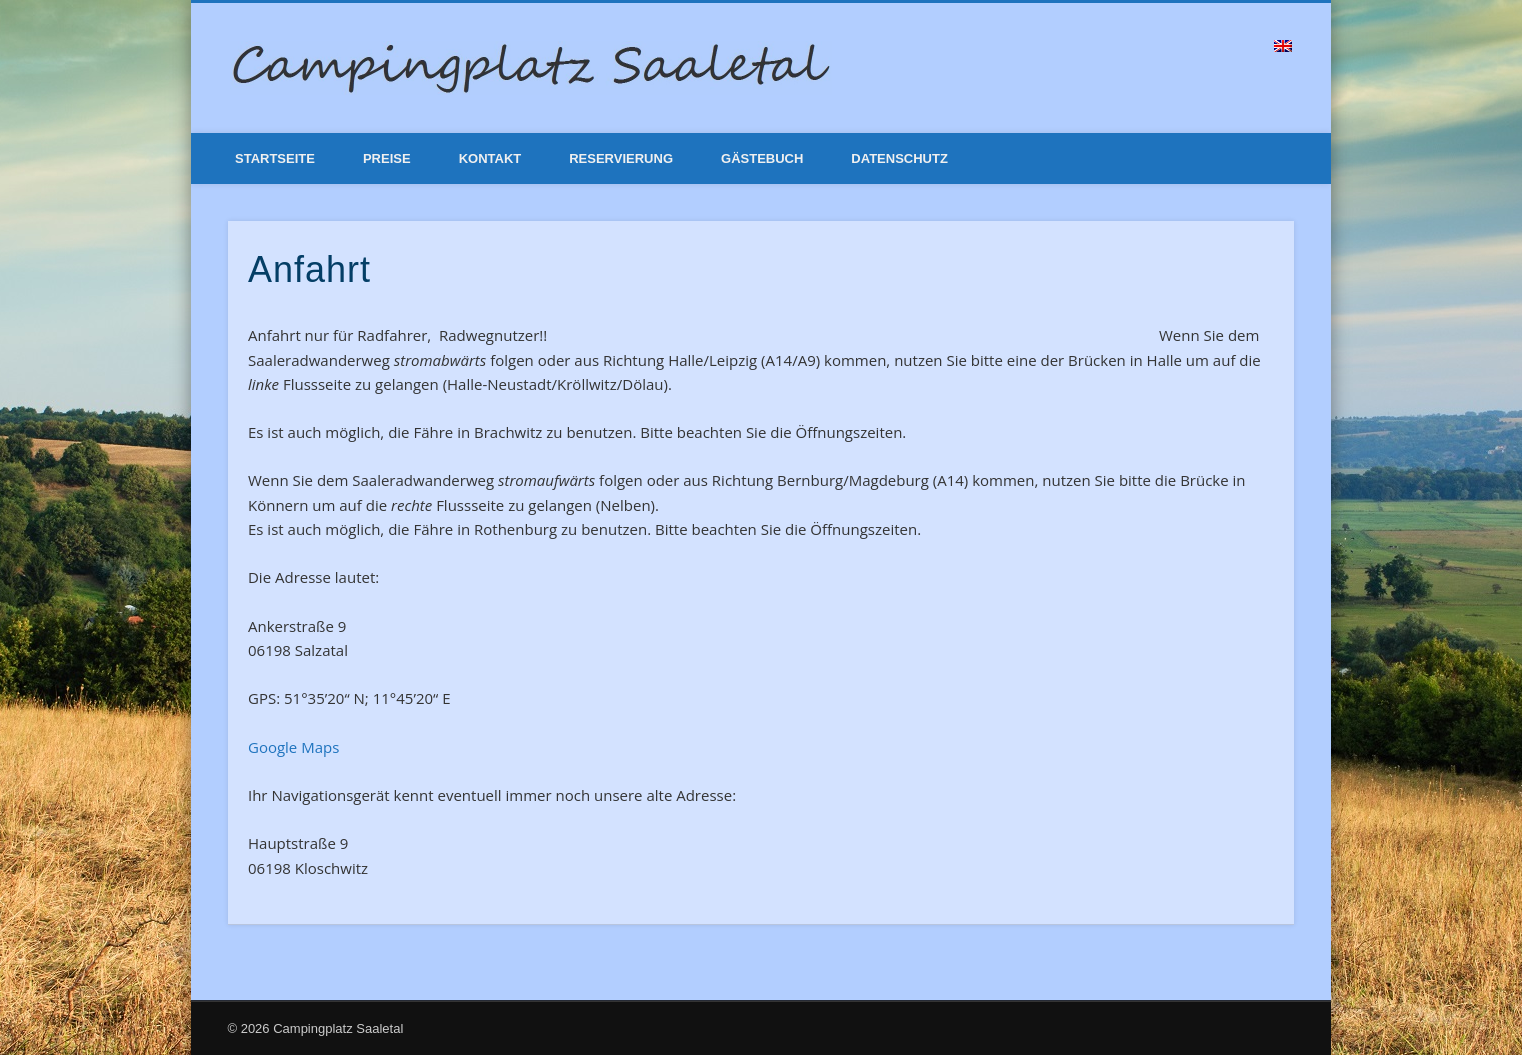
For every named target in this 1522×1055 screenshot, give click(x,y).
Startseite (275, 158)
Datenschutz (899, 158)
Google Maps (293, 747)
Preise (387, 158)
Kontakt (490, 158)
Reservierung (621, 158)
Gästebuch (762, 158)
